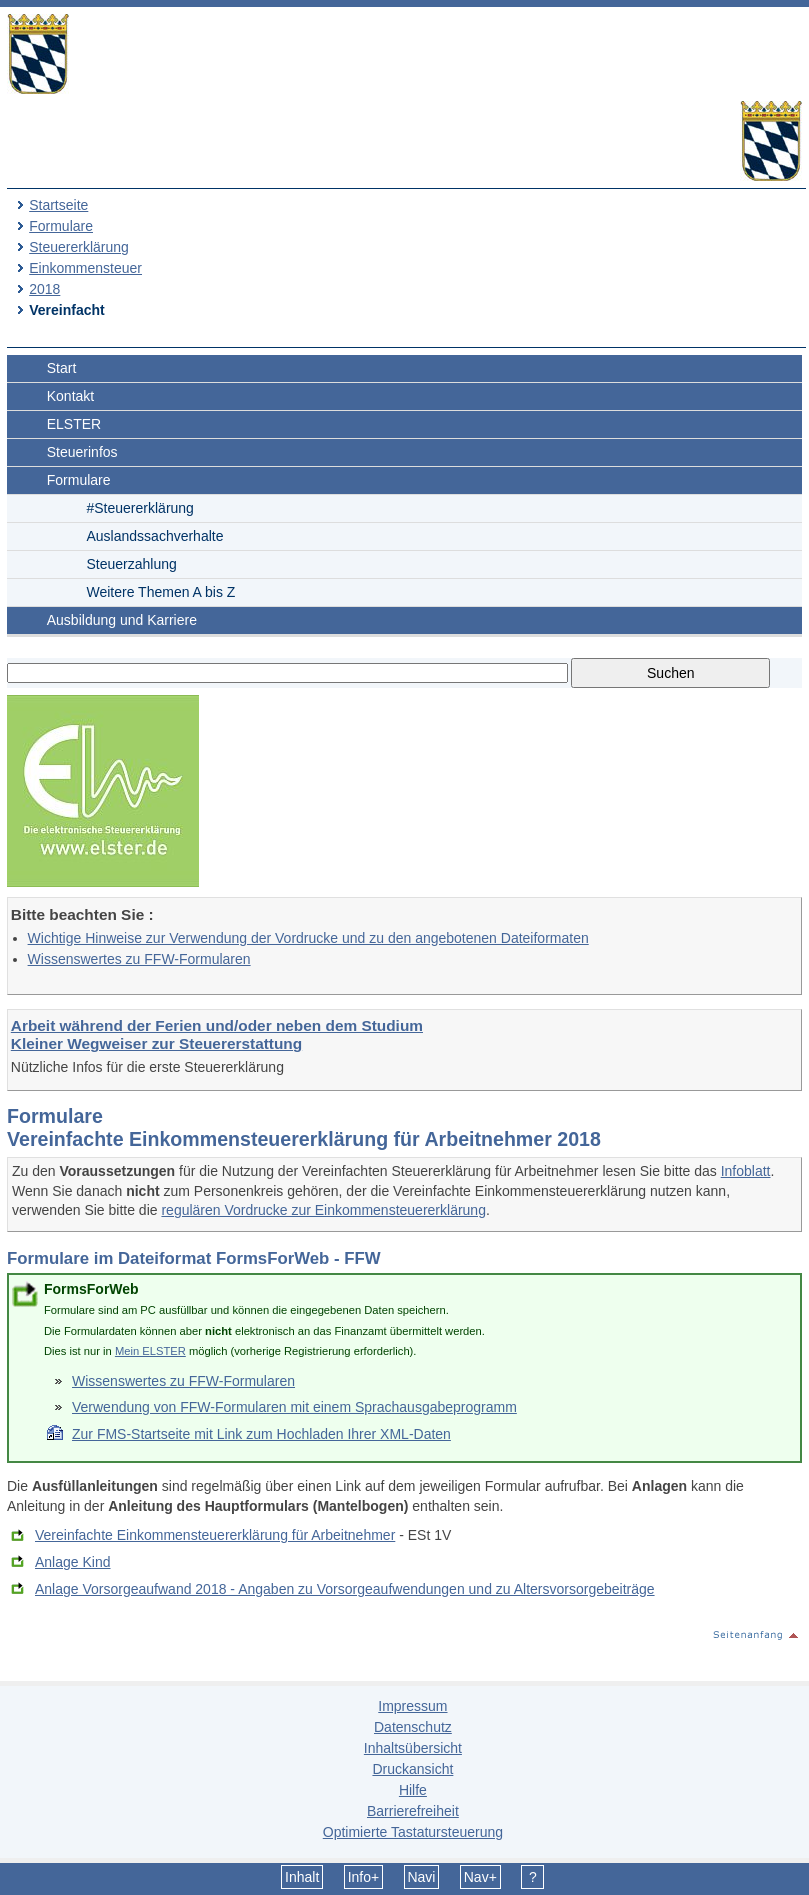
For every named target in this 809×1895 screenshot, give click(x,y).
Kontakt (70, 396)
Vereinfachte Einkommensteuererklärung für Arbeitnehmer (215, 1535)
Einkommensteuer (85, 268)
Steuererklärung (79, 247)
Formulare (61, 226)
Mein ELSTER (150, 1351)
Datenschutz (413, 1727)
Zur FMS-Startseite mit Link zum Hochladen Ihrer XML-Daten (261, 1434)
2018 (44, 289)
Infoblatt (746, 1171)
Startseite (58, 205)
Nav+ (480, 1877)
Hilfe (413, 1790)
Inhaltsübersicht (413, 1748)
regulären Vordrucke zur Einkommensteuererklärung (323, 1210)
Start (62, 368)
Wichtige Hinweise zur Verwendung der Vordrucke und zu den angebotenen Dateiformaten (308, 938)
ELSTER (74, 424)
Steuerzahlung (132, 564)
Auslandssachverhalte (155, 536)
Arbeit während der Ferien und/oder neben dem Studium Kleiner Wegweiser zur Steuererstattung (217, 1034)
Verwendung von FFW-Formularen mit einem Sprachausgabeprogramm (294, 1407)
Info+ (364, 1877)
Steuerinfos (82, 452)
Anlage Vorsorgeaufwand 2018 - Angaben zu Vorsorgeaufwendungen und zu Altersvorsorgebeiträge (345, 1589)
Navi (421, 1877)
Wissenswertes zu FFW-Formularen (139, 959)
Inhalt (302, 1877)
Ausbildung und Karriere (122, 620)
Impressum (412, 1706)
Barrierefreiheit (413, 1811)
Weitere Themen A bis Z (161, 592)
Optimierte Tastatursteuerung (413, 1832)
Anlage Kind (73, 1562)
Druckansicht (412, 1769)
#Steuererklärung (140, 508)
